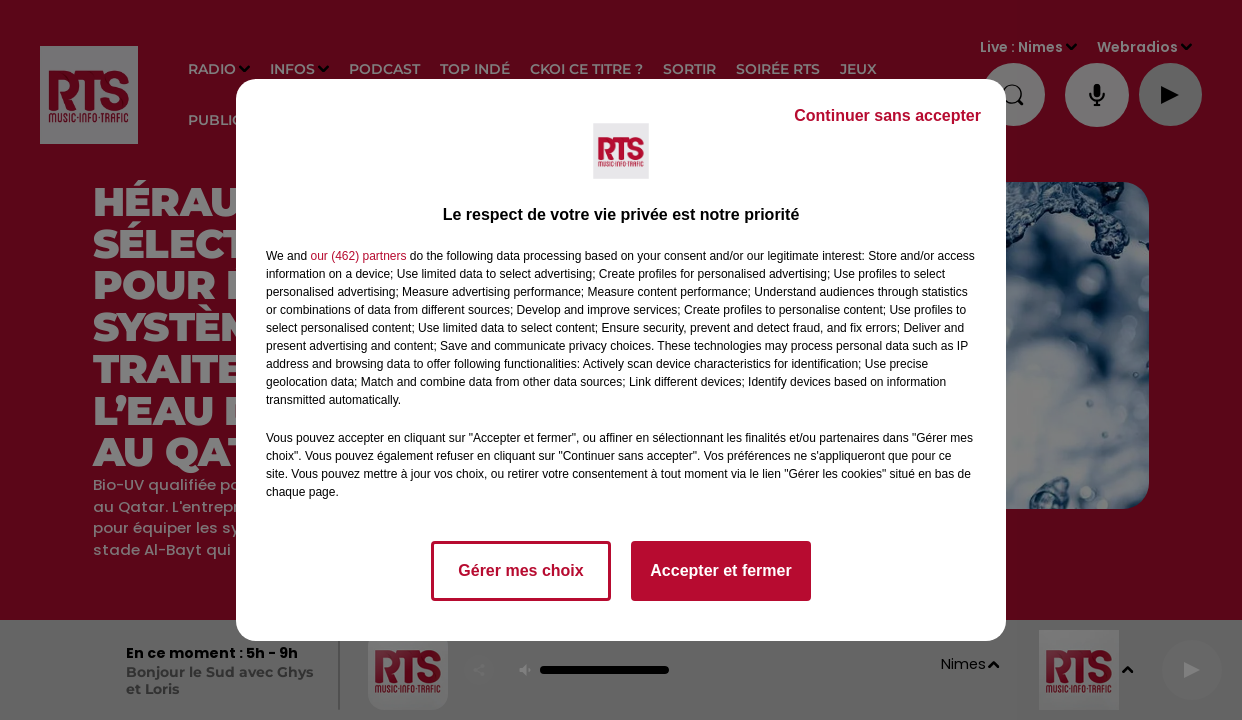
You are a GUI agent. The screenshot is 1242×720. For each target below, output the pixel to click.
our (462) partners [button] (358, 256)
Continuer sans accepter (887, 115)
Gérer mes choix (520, 570)
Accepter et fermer (720, 570)
